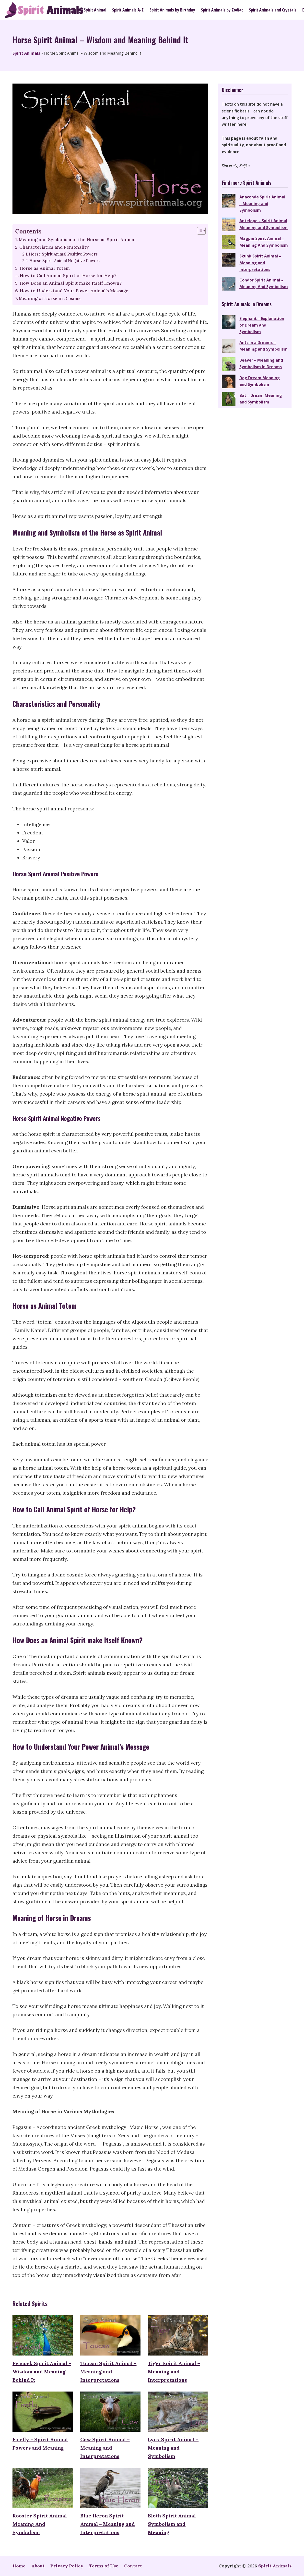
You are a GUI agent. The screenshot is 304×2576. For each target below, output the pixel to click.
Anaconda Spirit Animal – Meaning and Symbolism (262, 203)
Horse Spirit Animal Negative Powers (64, 260)
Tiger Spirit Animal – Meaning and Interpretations (174, 2371)
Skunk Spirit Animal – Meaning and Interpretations (260, 262)
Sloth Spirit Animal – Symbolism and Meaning (174, 2524)
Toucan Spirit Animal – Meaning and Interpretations (108, 2371)
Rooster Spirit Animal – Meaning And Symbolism (41, 2524)
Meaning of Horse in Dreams (50, 298)
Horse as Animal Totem (45, 268)
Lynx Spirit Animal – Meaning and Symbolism (173, 2447)
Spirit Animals (26, 53)
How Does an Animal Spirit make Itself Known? (71, 283)
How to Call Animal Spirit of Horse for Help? (68, 275)
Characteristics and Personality (54, 247)
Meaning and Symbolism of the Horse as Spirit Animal (77, 239)
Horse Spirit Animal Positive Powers (63, 254)
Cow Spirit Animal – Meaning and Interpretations (105, 2447)
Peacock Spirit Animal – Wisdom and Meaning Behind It (41, 2371)
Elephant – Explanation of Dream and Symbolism (261, 325)
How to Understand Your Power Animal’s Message (74, 290)
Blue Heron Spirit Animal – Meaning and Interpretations (107, 2524)
